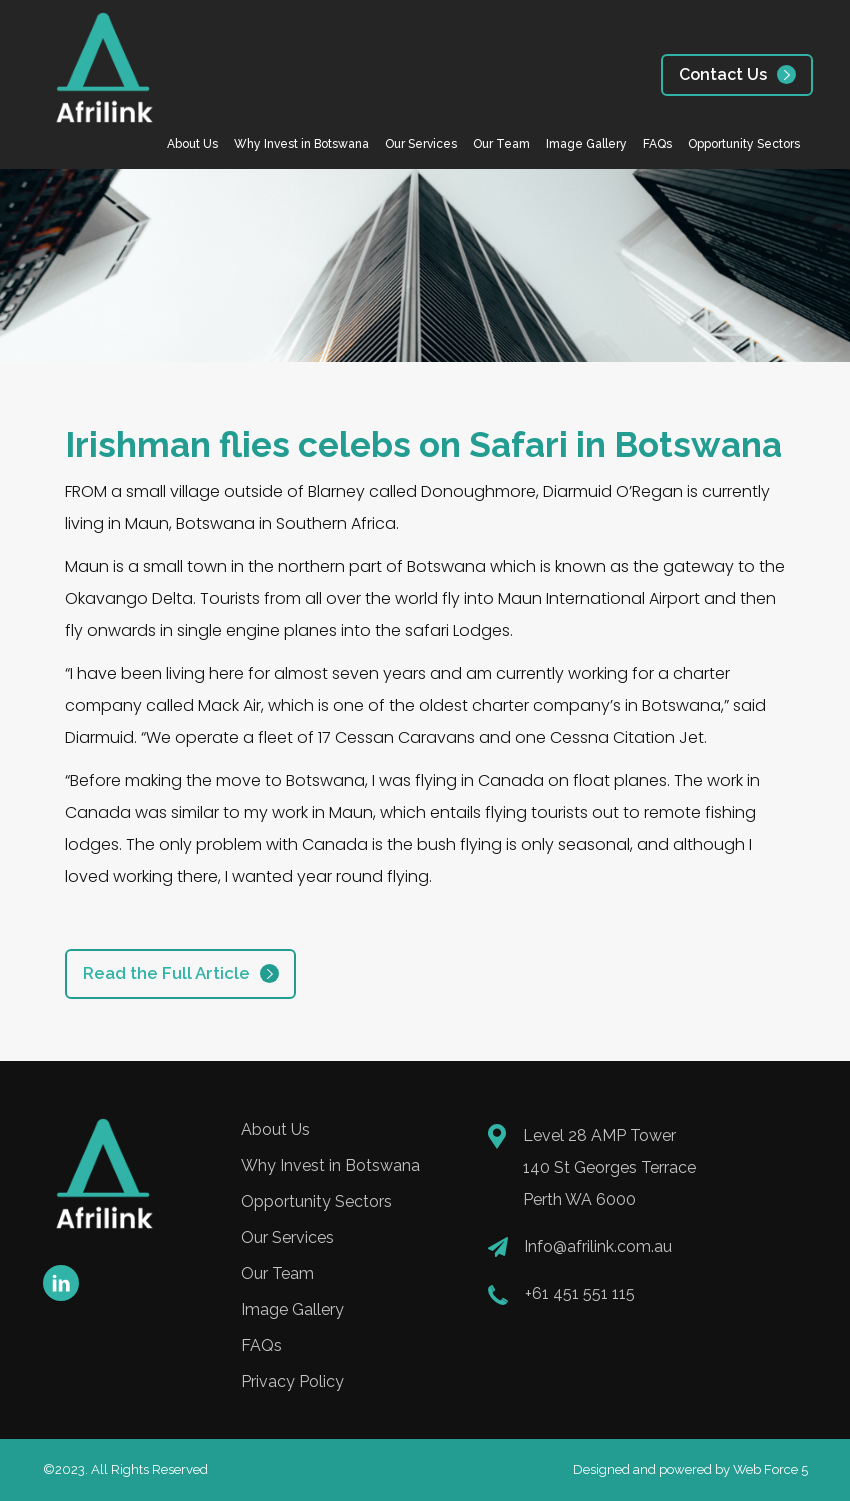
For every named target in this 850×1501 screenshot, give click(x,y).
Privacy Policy (292, 1381)
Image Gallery (586, 144)
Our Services (421, 144)
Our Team (501, 144)
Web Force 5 (770, 1469)
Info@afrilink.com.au (598, 1246)
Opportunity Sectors (744, 144)
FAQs (657, 144)
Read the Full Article (166, 973)
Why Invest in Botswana (301, 144)
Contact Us (723, 74)
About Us (192, 144)
